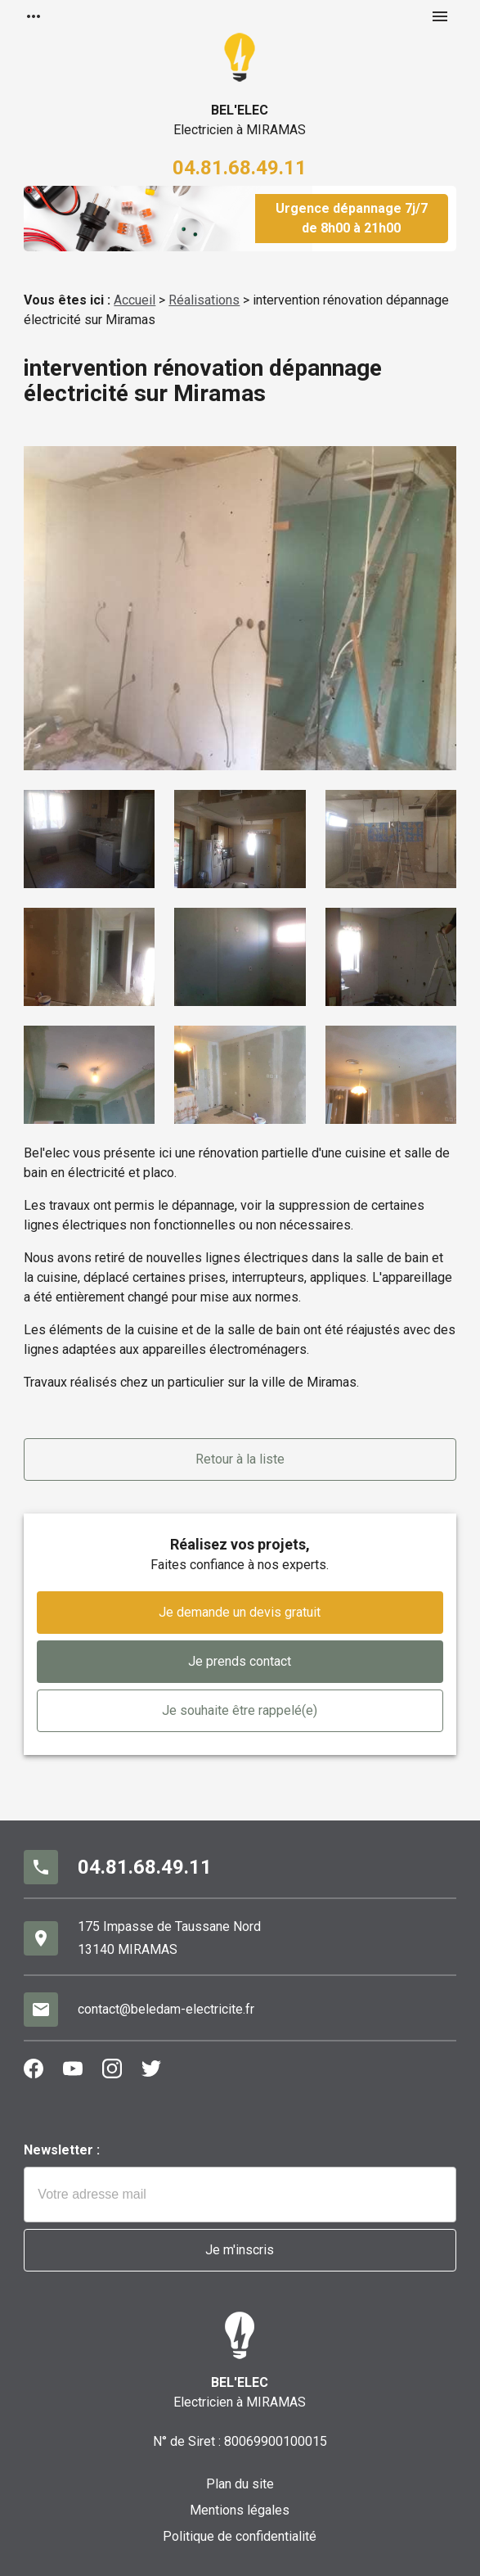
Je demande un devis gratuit (240, 1612)
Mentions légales (239, 2510)
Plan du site (240, 2484)
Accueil (134, 300)
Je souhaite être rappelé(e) (239, 1710)
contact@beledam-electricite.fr (166, 2009)
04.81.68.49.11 (240, 167)
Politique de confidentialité (239, 2536)
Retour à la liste (240, 1459)
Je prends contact (239, 1661)
